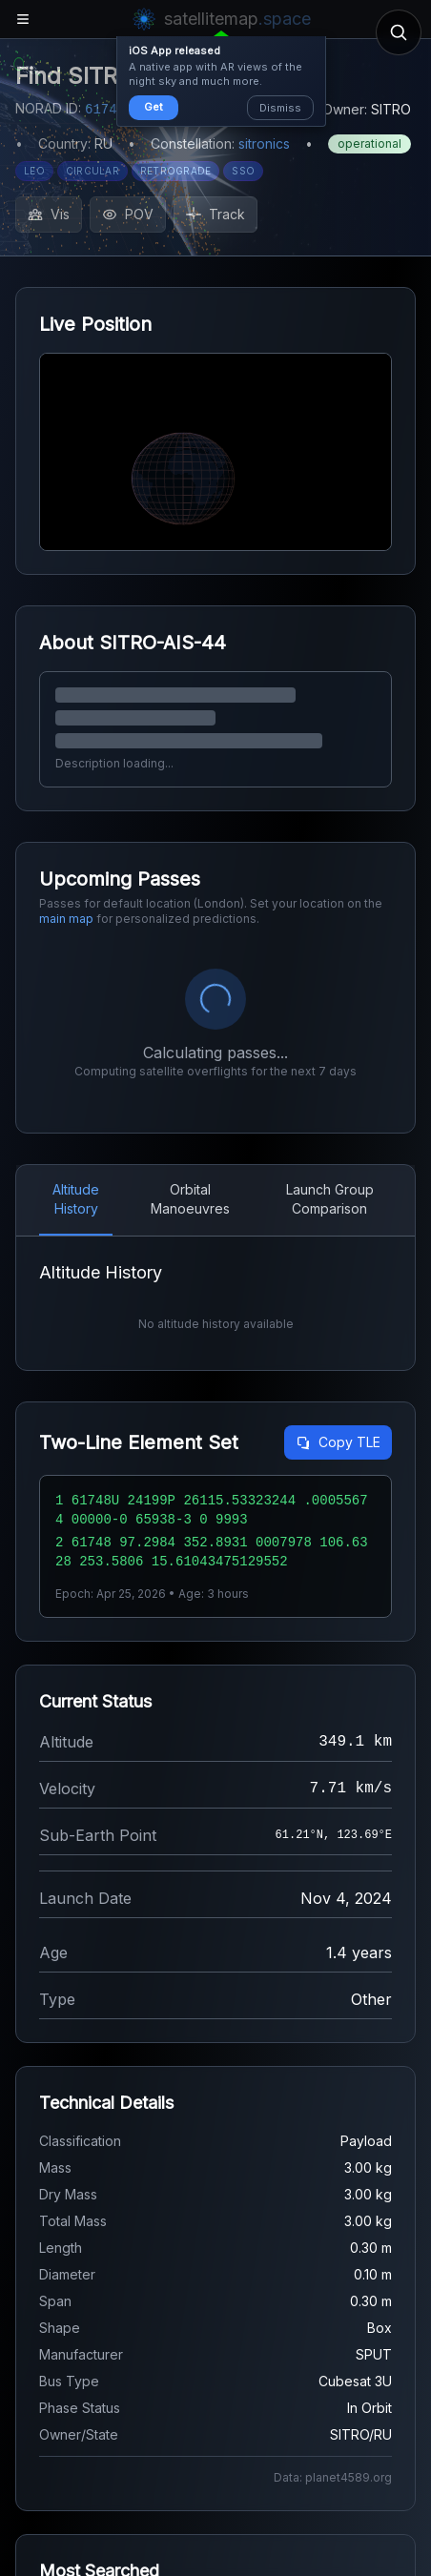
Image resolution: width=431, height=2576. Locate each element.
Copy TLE (338, 1442)
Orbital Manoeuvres (190, 1198)
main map (66, 918)
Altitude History (75, 1198)
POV (128, 214)
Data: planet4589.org (333, 2477)
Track (215, 214)
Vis (49, 214)
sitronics (264, 143)
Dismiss (280, 107)
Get (153, 106)
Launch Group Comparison (330, 1198)
